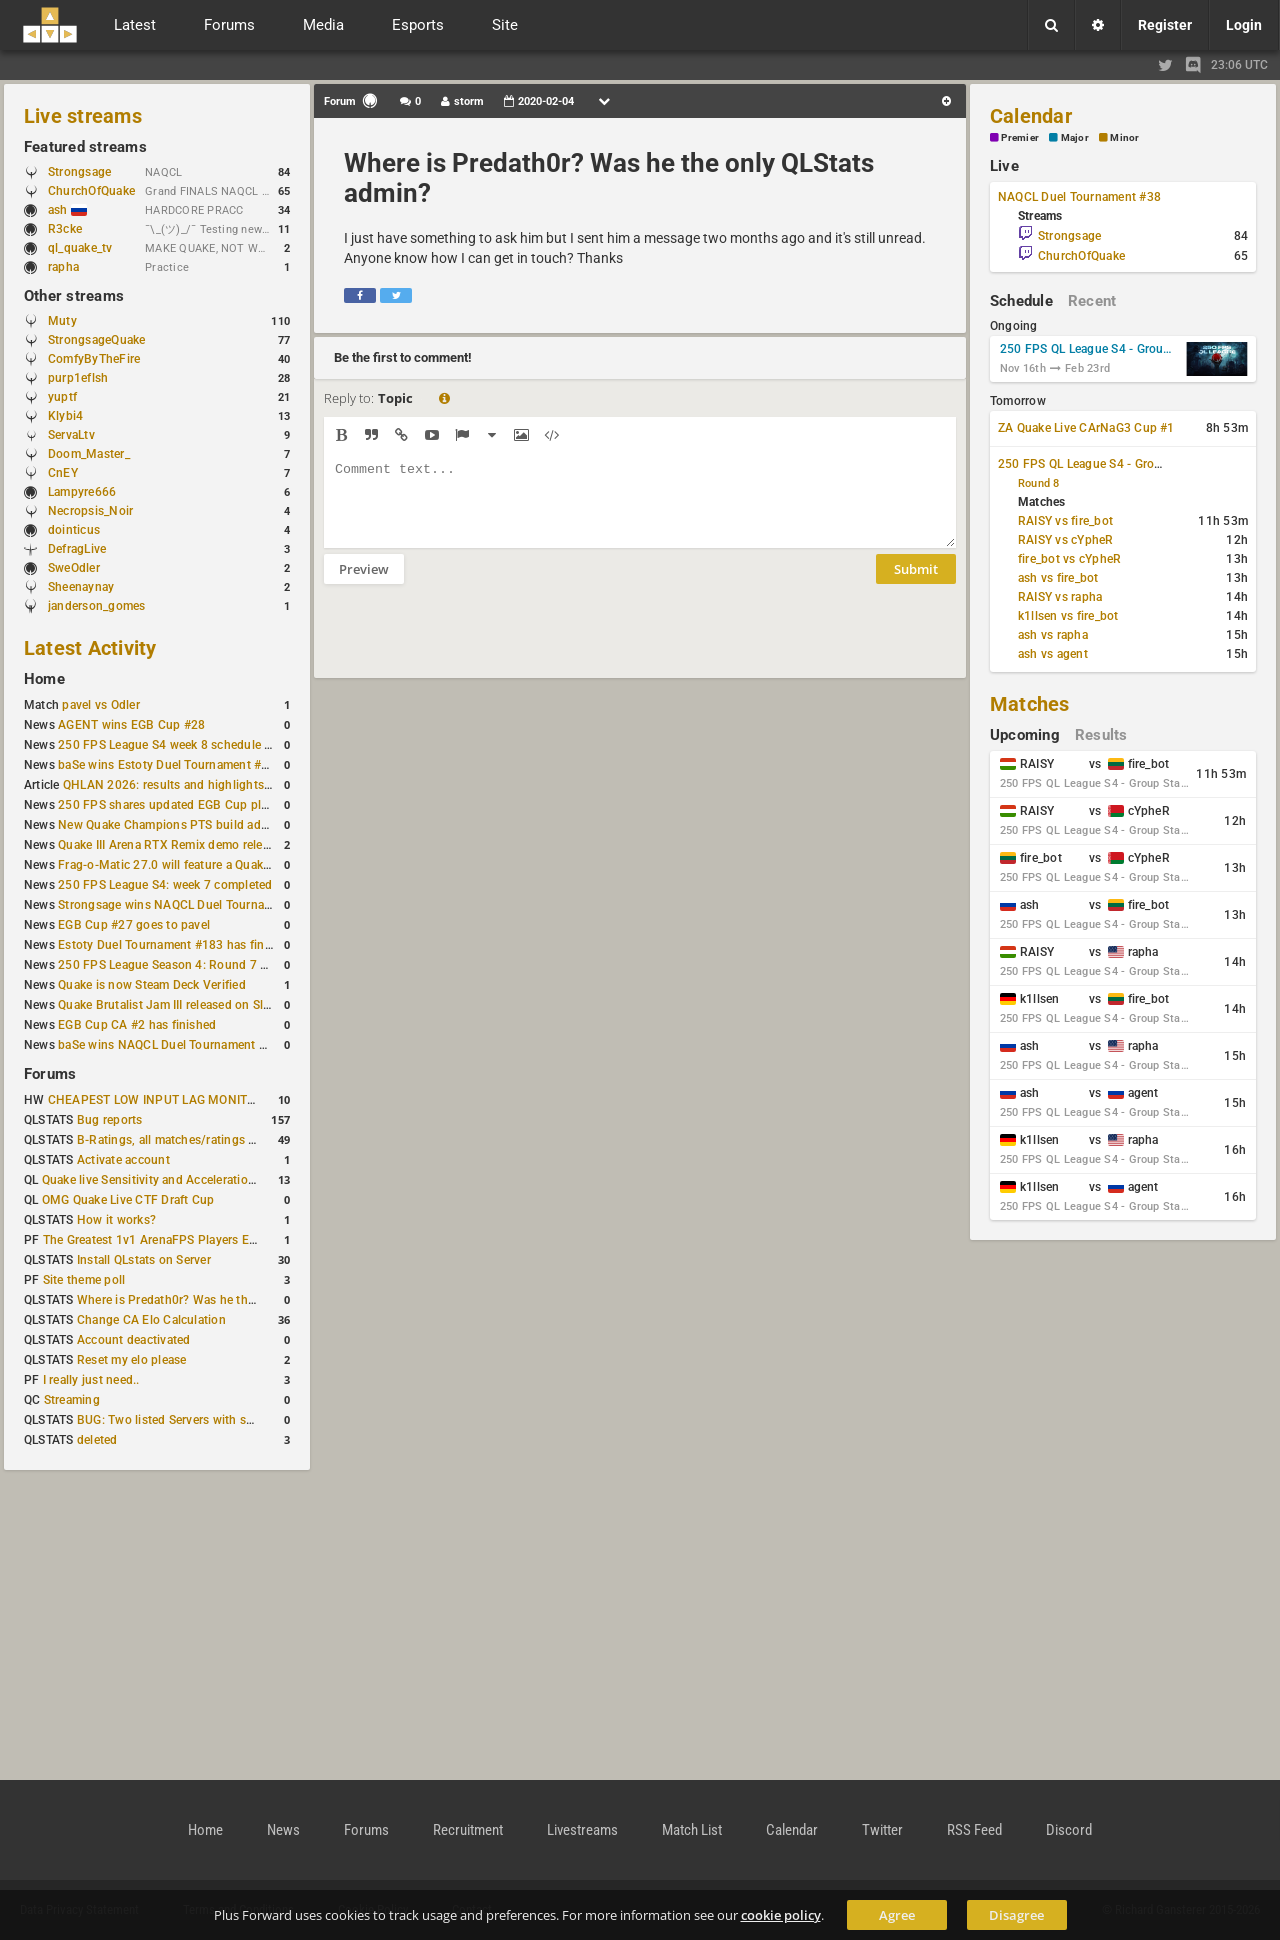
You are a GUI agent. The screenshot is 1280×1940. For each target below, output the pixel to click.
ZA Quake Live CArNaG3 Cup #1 (1086, 428)
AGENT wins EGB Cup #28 (131, 725)
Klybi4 (65, 416)
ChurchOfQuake (91, 191)
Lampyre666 (82, 492)
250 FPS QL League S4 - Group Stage (1089, 349)
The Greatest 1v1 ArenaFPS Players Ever (154, 1240)
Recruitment (468, 1830)
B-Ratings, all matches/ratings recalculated (196, 1140)
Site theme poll (84, 1280)
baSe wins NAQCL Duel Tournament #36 (169, 1045)
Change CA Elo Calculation (151, 1320)
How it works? (116, 1220)
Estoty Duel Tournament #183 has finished (176, 945)
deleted (97, 1440)
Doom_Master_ (89, 454)
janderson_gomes (97, 606)
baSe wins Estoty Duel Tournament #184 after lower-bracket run (235, 765)
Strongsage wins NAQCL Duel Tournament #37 (187, 905)
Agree (897, 1915)
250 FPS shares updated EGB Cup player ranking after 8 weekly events (253, 805)
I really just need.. (91, 1380)
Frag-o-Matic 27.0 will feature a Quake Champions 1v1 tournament (242, 865)
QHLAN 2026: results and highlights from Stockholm (209, 785)
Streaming (72, 1400)
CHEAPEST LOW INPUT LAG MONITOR (156, 1100)
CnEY (63, 473)
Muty (62, 321)
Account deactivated (134, 1340)
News (283, 1830)
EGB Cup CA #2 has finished (137, 1025)
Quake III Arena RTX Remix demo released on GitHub (203, 845)
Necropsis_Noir (90, 511)
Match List (692, 1830)
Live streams (83, 116)
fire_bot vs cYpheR (1069, 559)
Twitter (882, 1830)
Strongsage (79, 172)
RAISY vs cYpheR (1066, 540)
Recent (1092, 301)
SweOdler (74, 568)
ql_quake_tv (80, 248)
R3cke (65, 229)
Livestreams (582, 1830)
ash (67, 210)
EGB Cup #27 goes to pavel (134, 925)
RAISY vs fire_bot (1065, 521)
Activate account (123, 1160)
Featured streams (85, 147)
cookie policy (781, 1915)
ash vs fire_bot (1058, 578)
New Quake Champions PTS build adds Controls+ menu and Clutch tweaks (265, 825)
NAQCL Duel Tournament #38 (1079, 197)
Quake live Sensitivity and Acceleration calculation (180, 1180)
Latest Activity (90, 648)
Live (1004, 166)
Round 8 (1039, 483)
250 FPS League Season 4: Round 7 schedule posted (205, 965)
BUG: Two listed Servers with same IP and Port (206, 1420)
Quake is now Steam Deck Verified (152, 985)
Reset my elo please (132, 1360)
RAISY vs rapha (1060, 597)
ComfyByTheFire (94, 359)
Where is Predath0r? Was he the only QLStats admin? (224, 1300)
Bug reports (110, 1120)
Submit (916, 584)
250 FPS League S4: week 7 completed (165, 885)
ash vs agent (1053, 654)
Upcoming (1025, 735)
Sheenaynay (81, 587)
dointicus (74, 530)
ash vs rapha (1053, 635)
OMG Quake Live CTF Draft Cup (128, 1200)
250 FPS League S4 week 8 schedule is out (177, 745)
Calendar (1031, 116)
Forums (50, 1074)
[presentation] (476, 644)
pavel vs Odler (100, 705)
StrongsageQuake (97, 340)
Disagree (1016, 1915)
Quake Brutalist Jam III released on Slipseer (177, 1005)
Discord (1069, 1830)
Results (1101, 735)
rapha (63, 267)
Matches (1030, 704)
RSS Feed (974, 1830)
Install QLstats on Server (144, 1260)
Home (44, 679)
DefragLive (77, 549)
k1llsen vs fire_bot (1068, 616)
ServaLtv (71, 435)
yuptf (62, 397)
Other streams (74, 296)
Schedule (1021, 301)
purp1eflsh (78, 378)
